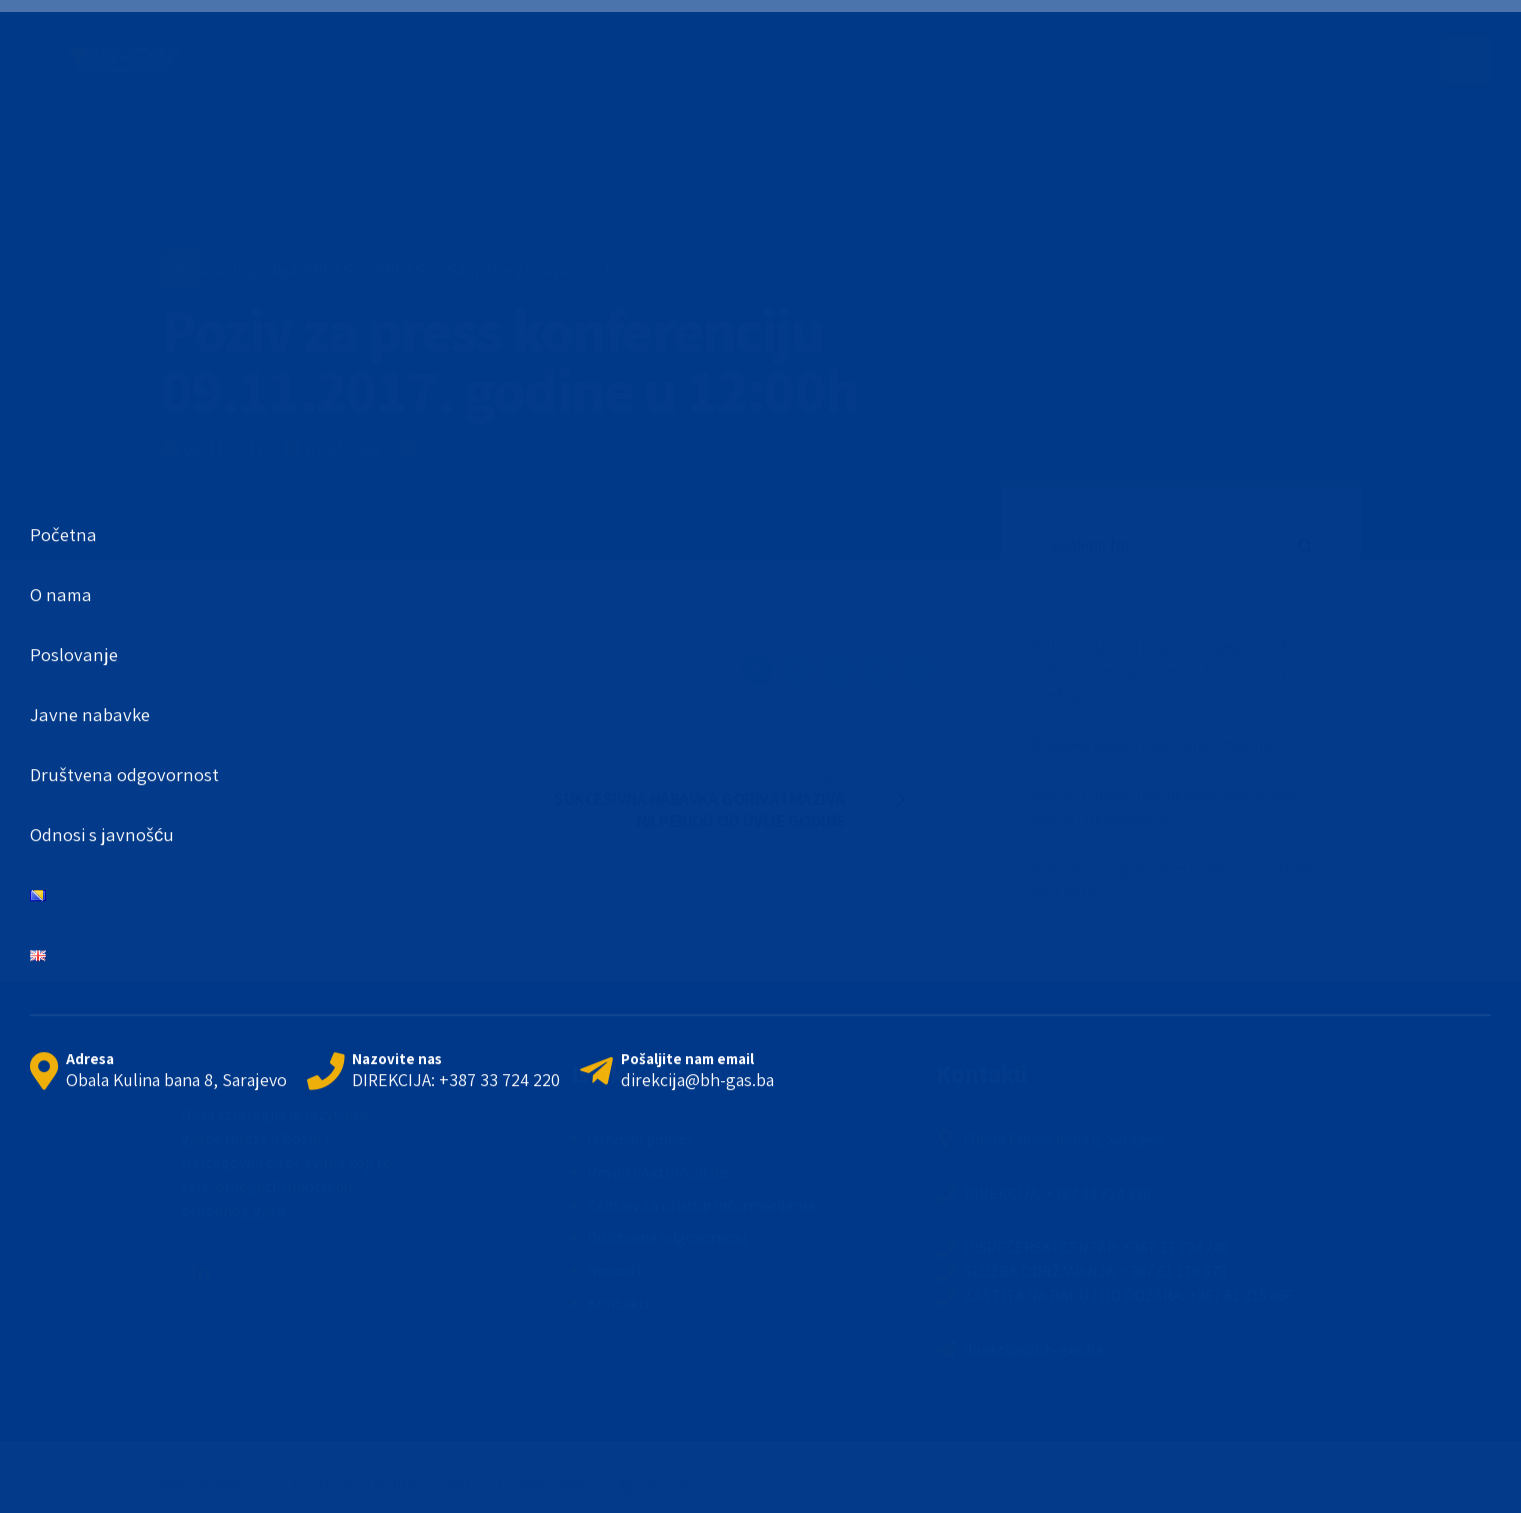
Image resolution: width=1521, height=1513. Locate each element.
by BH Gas (343, 448)
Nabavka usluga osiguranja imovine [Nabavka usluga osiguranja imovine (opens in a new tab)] (1151, 744)
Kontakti (618, 1303)
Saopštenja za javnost (529, 269)
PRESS (400, 269)
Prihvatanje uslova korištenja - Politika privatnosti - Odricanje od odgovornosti (431, 1485)
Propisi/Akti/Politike (658, 1172)
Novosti (614, 1270)
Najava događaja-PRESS (264, 269)
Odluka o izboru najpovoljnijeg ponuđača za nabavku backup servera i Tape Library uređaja (1179, 670)
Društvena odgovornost (668, 1237)
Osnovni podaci (639, 1139)
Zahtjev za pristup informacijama (701, 1205)
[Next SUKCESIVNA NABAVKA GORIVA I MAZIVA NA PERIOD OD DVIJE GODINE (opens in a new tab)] (746, 798)
